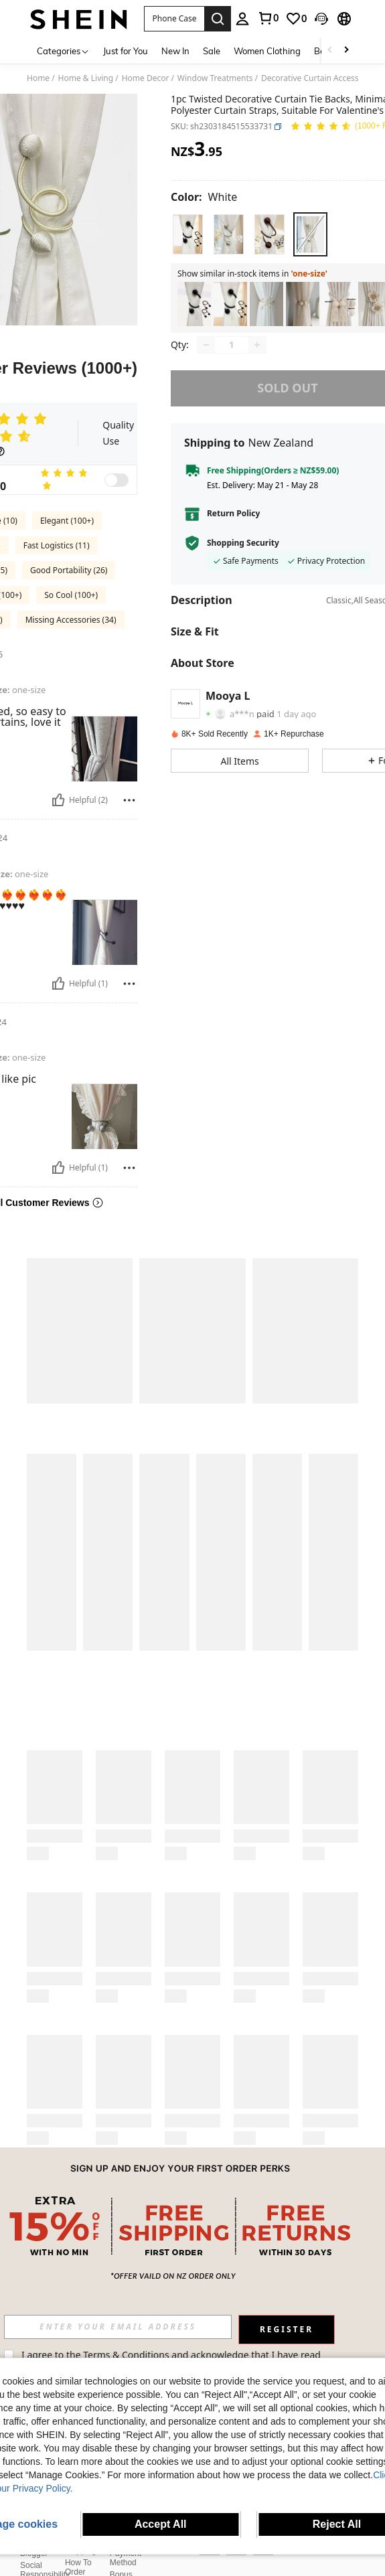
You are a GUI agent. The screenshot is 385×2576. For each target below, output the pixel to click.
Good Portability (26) (68, 570)
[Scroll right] (346, 50)
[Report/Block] (129, 800)
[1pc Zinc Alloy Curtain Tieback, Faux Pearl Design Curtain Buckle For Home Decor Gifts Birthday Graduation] (302, 304)
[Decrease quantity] (206, 345)
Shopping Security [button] (243, 543)
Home (38, 78)
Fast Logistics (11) (56, 545)
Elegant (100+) (67, 520)
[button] (174, 18)
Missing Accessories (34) (71, 619)
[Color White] (204, 197)
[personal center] (242, 19)
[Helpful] (58, 800)
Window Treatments (215, 78)
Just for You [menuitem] (125, 51)
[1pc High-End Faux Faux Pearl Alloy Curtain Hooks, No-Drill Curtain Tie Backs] (266, 304)
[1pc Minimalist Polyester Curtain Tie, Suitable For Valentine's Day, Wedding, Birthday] (230, 304)
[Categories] (63, 50)
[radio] (188, 234)
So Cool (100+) (71, 595)
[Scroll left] (330, 50)
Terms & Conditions (142, 2354)
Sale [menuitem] (211, 51)
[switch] (116, 480)
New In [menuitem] (175, 51)
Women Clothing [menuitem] (267, 51)
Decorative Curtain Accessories (319, 78)
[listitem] (194, 304)
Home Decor (145, 78)
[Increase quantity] (257, 345)
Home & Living (86, 78)
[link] (268, 18)
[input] (134, 2327)
